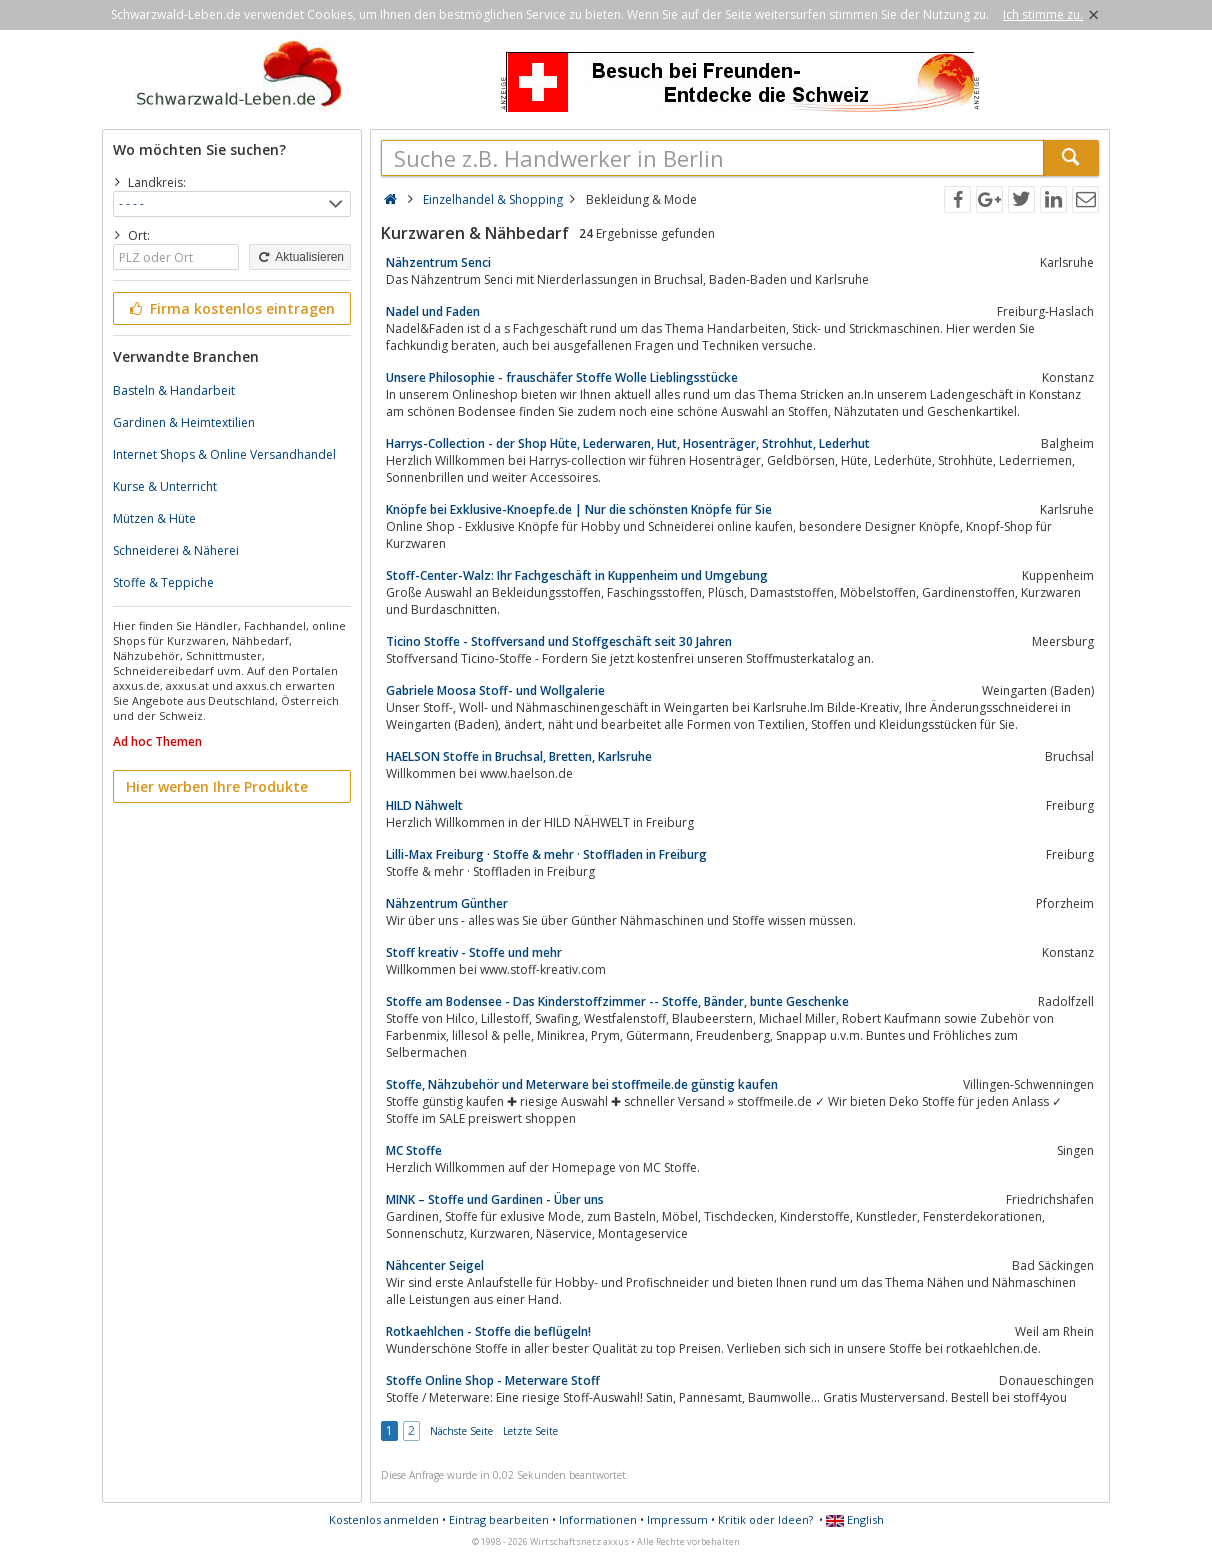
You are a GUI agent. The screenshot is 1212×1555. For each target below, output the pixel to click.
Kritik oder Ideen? (765, 1519)
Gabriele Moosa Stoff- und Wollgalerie (495, 690)
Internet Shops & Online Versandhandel (224, 454)
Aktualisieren (300, 257)
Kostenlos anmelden (384, 1519)
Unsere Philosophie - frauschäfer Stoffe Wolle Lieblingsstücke (562, 377)
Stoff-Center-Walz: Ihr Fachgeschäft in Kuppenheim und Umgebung (577, 575)
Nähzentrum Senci (438, 262)
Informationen (598, 1519)
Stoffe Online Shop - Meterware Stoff (493, 1380)
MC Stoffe (414, 1150)
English (855, 1519)
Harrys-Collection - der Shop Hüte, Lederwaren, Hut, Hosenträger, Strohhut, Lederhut (628, 443)
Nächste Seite (461, 1431)
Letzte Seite (530, 1431)
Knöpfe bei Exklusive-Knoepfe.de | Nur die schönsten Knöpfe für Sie (579, 509)
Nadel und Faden (433, 311)
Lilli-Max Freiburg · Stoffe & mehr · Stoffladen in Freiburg (546, 854)
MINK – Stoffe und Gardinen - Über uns (495, 1199)
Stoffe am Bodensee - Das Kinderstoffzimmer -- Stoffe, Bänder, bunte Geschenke (617, 1001)
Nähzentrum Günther (447, 903)
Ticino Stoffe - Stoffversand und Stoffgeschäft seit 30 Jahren (559, 641)
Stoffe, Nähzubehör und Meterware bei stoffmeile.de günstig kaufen (582, 1084)
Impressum (677, 1519)
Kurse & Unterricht (165, 486)
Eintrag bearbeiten (499, 1519)
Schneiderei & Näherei (176, 550)
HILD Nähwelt (424, 805)
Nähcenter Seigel (435, 1265)
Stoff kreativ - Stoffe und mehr (474, 952)
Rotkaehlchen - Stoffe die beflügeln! (488, 1331)
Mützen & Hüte (154, 518)
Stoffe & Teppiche (163, 582)
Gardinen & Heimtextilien (184, 422)
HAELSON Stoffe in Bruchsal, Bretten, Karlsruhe (519, 756)
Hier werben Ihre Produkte (217, 786)
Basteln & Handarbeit (174, 390)
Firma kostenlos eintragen (230, 308)
